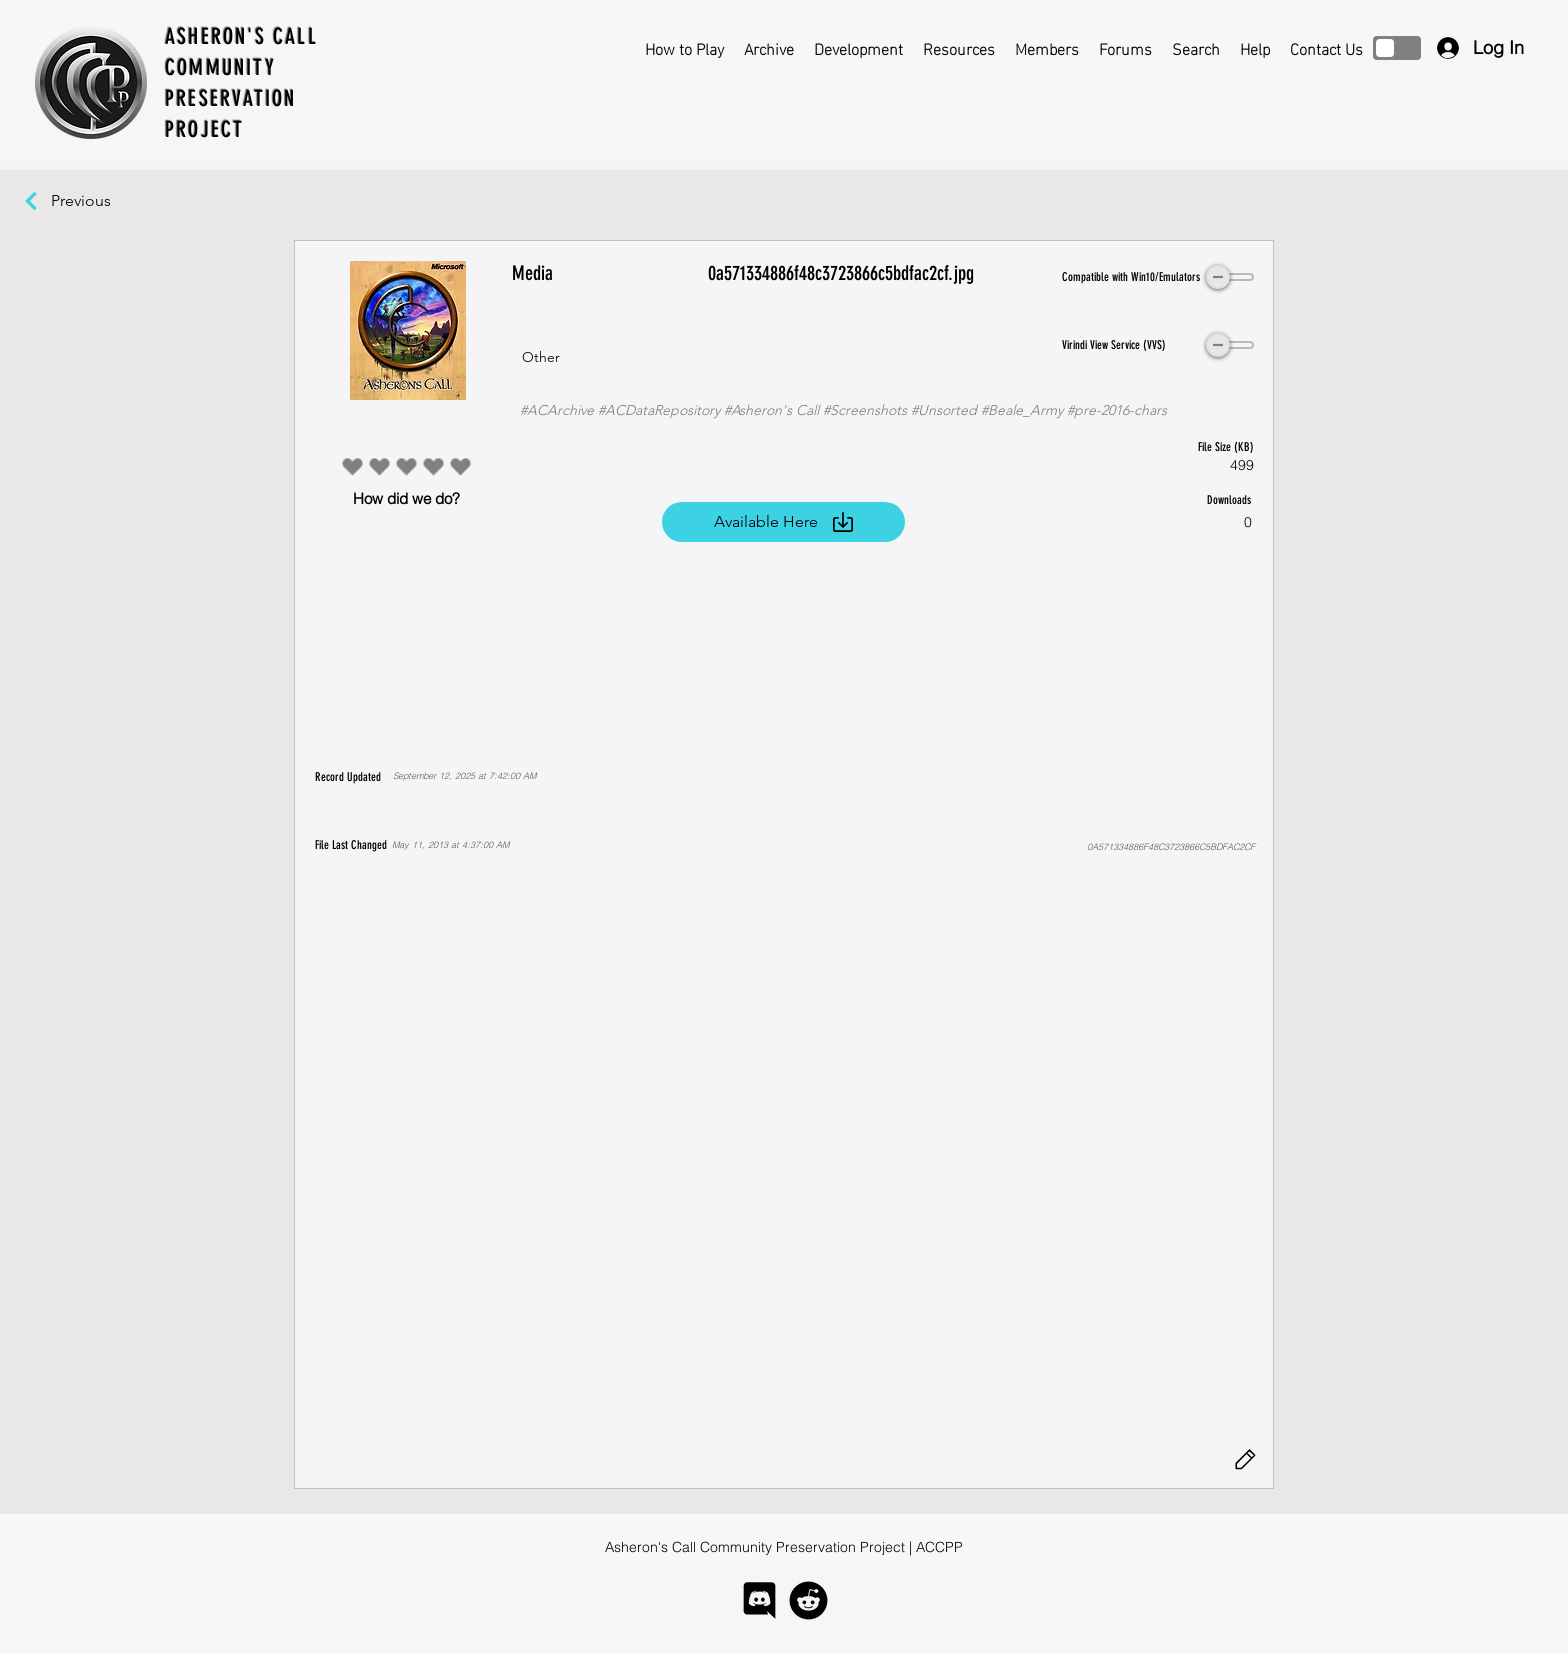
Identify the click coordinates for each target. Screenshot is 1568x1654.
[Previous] (91, 201)
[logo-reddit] (808, 1600)
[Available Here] (783, 522)
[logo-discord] (759, 1600)
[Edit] (1245, 1460)
